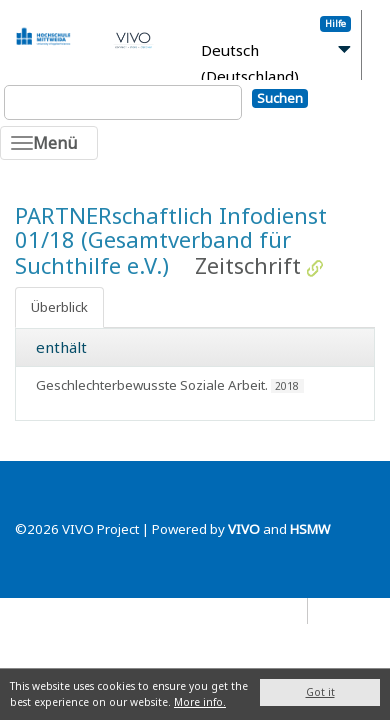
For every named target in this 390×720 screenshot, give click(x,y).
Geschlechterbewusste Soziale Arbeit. (152, 385)
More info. (200, 702)
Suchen (280, 98)
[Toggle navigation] (49, 143)
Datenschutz (263, 610)
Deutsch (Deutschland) (250, 63)
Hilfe (335, 23)
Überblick (59, 307)
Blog (331, 610)
